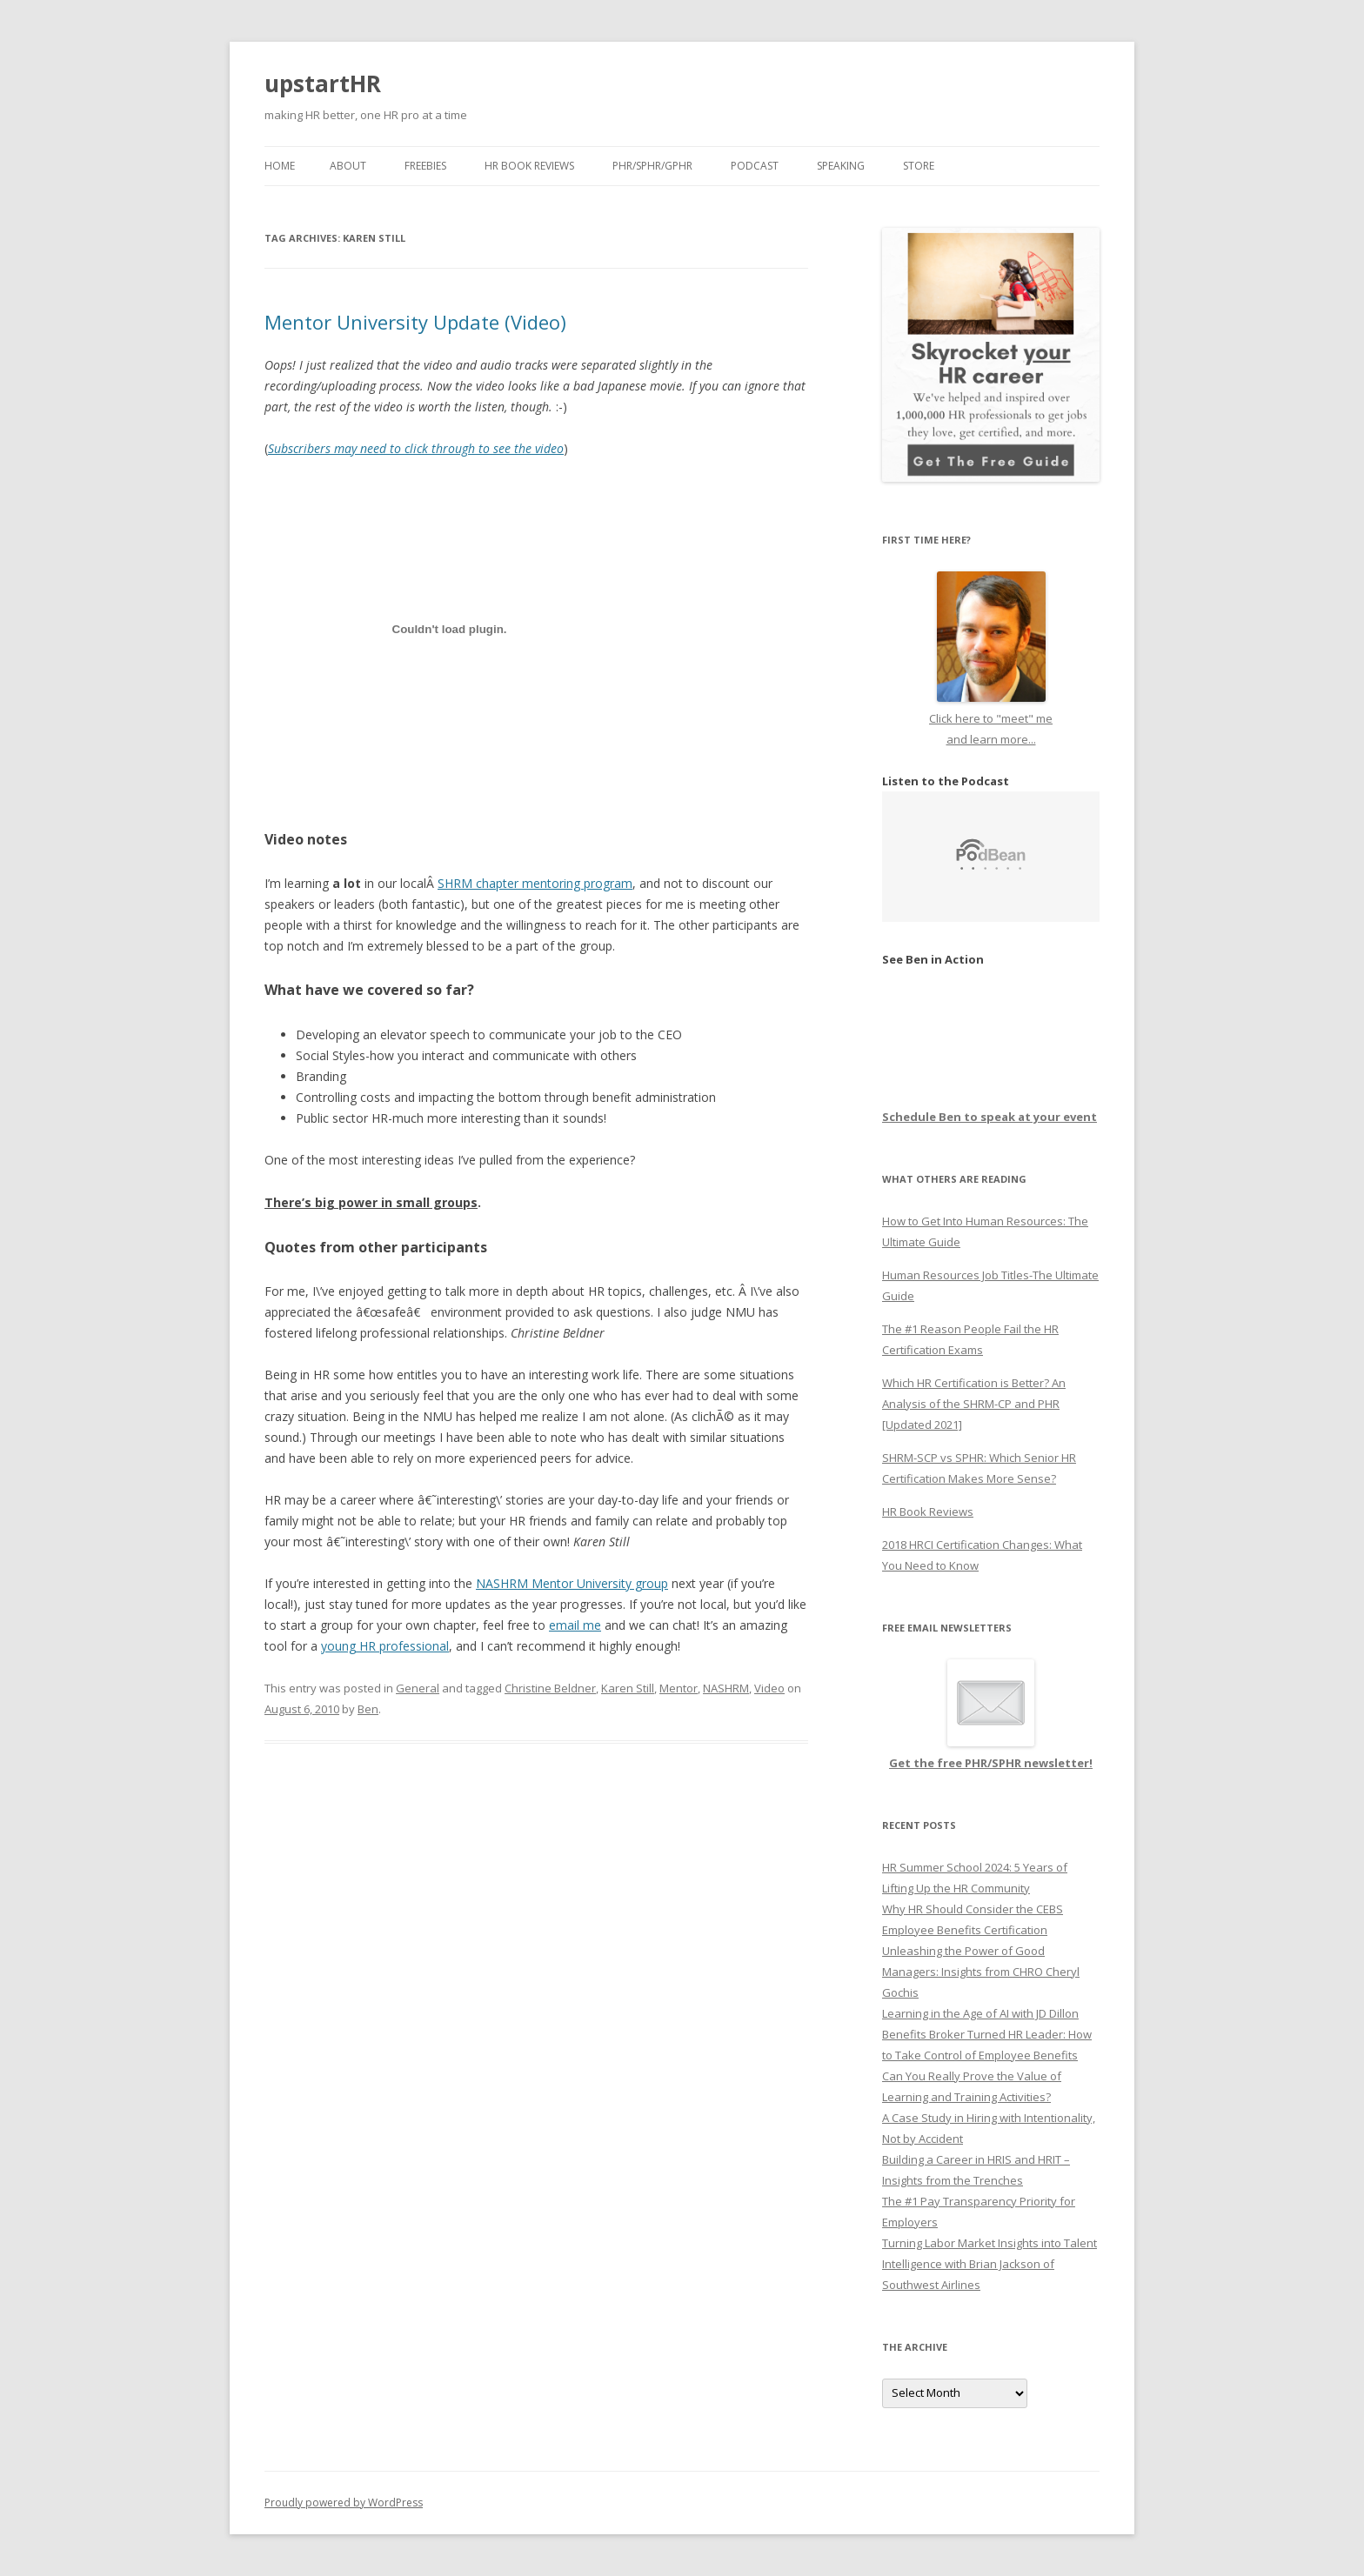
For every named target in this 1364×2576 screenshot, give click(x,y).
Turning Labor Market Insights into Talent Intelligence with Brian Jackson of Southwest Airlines (989, 2263)
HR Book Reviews (529, 165)
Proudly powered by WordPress (343, 2502)
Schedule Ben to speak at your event (989, 1116)
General (417, 1688)
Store (918, 165)
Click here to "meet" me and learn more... (991, 718)
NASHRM (726, 1688)
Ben (368, 1709)
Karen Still (627, 1688)
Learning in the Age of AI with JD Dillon (980, 2013)
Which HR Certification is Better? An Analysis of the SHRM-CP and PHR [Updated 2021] (974, 1403)
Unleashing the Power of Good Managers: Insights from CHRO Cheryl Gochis (981, 1971)
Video (769, 1688)
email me (575, 1625)
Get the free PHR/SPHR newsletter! (991, 1763)
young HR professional (385, 1646)
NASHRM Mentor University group (572, 1583)
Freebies (425, 165)
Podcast (755, 165)
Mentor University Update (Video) (415, 322)
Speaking (841, 165)
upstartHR (322, 83)
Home (279, 165)
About (348, 165)
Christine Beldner (550, 1688)
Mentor (678, 1688)
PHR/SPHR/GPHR (652, 165)
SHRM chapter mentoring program (535, 883)
